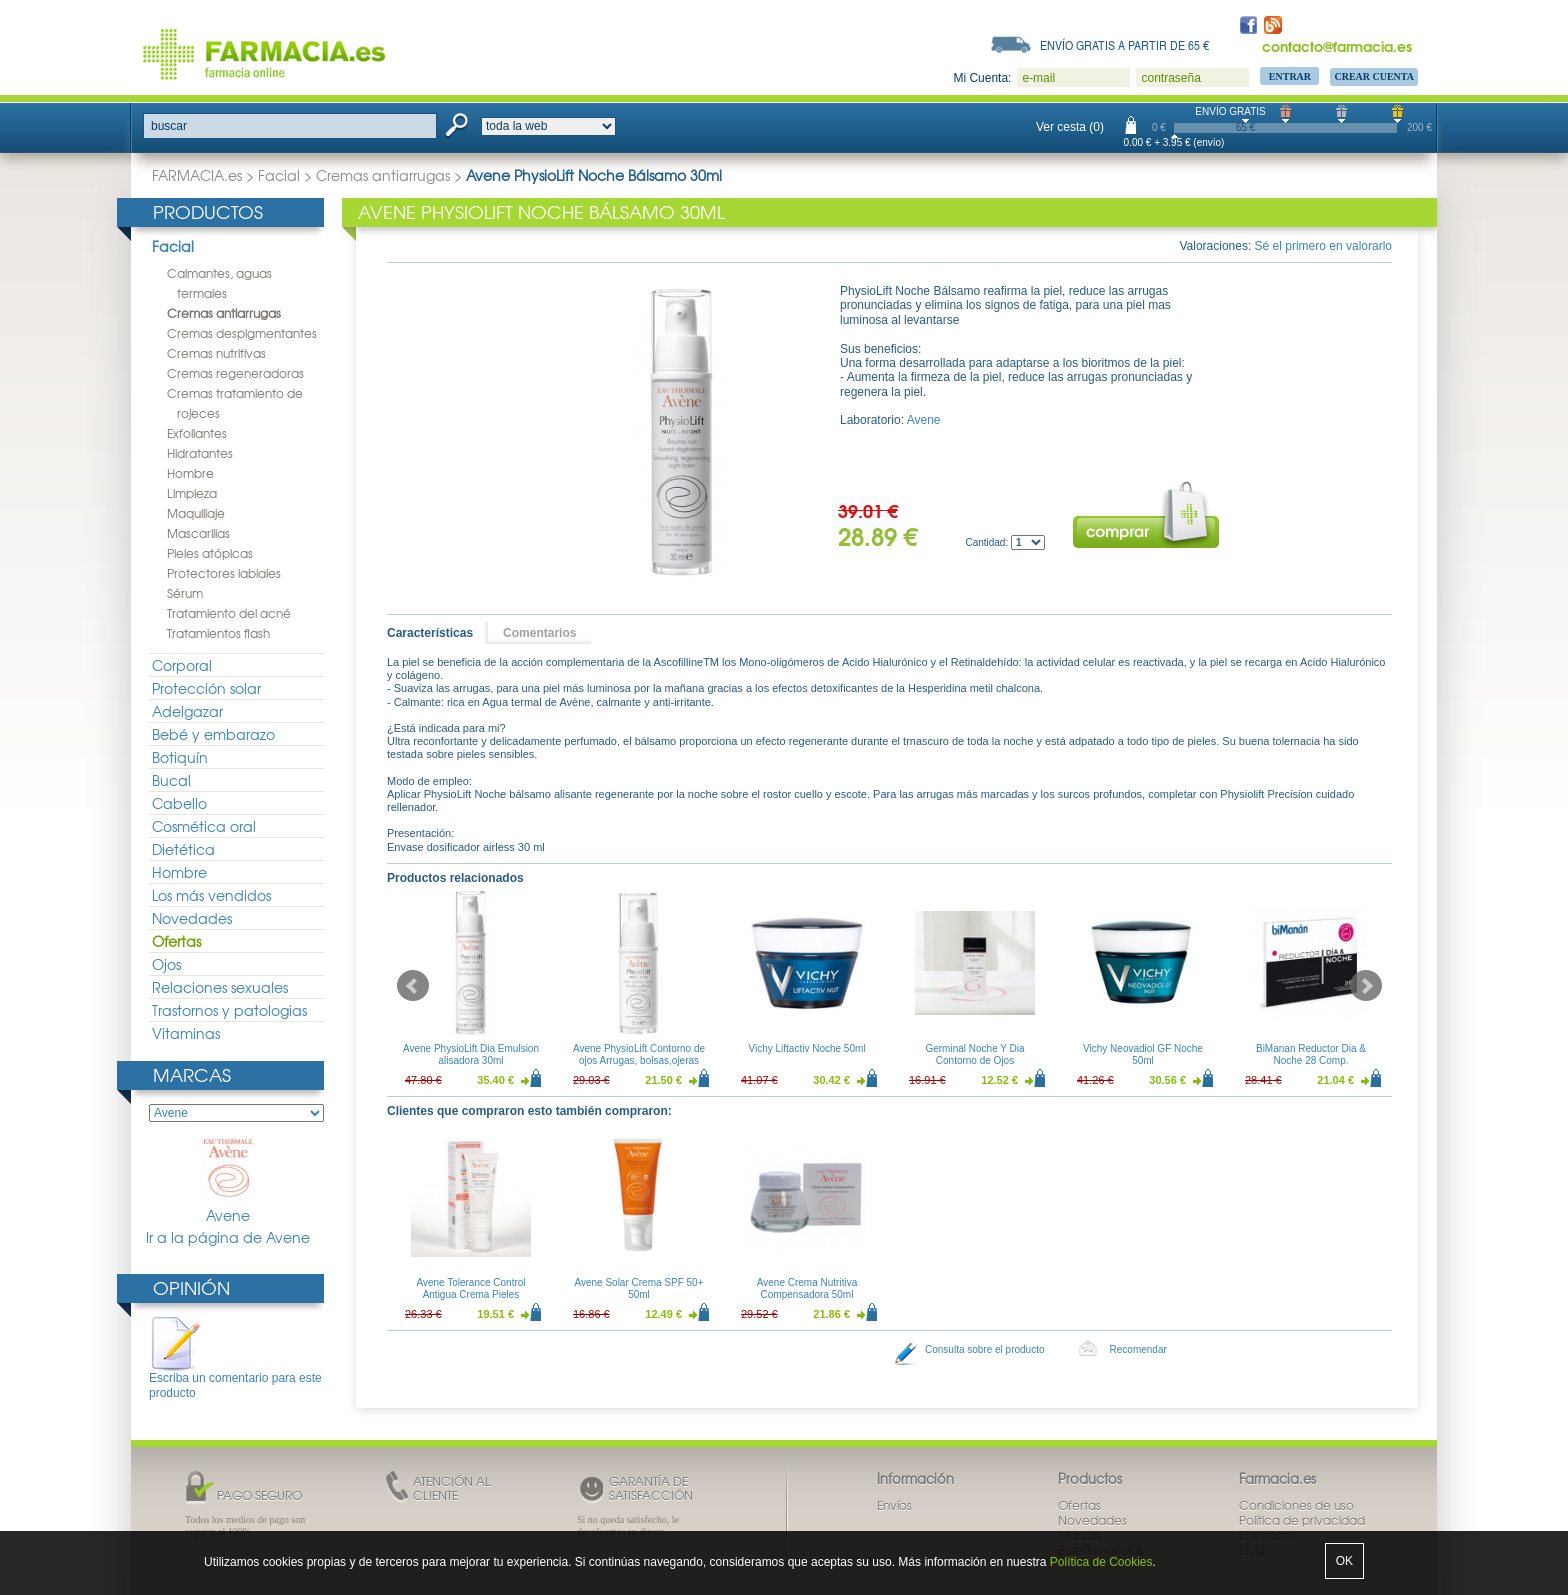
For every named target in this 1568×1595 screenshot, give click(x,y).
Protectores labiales (224, 573)
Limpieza (192, 493)
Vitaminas (186, 1033)
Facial (279, 175)
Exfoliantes (197, 433)
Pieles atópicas (210, 553)
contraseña (1170, 78)
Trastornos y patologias (229, 1010)
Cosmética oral (204, 826)
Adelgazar (187, 711)
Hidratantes (200, 453)
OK (1344, 1561)
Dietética (183, 849)
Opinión (191, 1287)
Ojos (166, 964)
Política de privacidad (1302, 1520)
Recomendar (1138, 1349)
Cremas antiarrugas (383, 175)
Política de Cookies (1101, 1562)
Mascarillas (198, 533)
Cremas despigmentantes (242, 333)
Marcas (192, 1074)
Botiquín (180, 757)
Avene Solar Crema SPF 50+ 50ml (638, 1288)
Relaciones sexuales (220, 987)
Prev (413, 986)
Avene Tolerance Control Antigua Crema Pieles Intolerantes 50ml (470, 1294)
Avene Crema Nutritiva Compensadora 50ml (807, 1288)
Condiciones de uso (1296, 1505)
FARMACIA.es (197, 175)
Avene (228, 1180)
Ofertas (176, 941)
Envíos (894, 1505)
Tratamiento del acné (229, 613)
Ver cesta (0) (1070, 127)
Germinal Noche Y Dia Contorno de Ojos (974, 1054)
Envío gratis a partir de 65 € (1125, 45)
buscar (169, 126)
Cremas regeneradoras (235, 373)
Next (1366, 986)
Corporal (182, 665)
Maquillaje (196, 513)
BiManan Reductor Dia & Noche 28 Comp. (1311, 1054)
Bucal (171, 780)
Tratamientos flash (218, 633)
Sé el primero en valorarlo (1323, 246)
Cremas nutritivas (216, 353)
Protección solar (206, 688)
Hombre (190, 473)
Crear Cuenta (1374, 76)
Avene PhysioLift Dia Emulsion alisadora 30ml (471, 1054)
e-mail (1038, 78)
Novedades (192, 918)
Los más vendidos (211, 895)
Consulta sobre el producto (985, 1349)
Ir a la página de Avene (228, 1237)
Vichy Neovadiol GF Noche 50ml (1143, 1054)
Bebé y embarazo (213, 734)
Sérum (185, 593)
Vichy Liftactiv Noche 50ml (806, 1048)
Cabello (179, 803)
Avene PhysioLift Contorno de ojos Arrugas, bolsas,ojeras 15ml (639, 1060)
